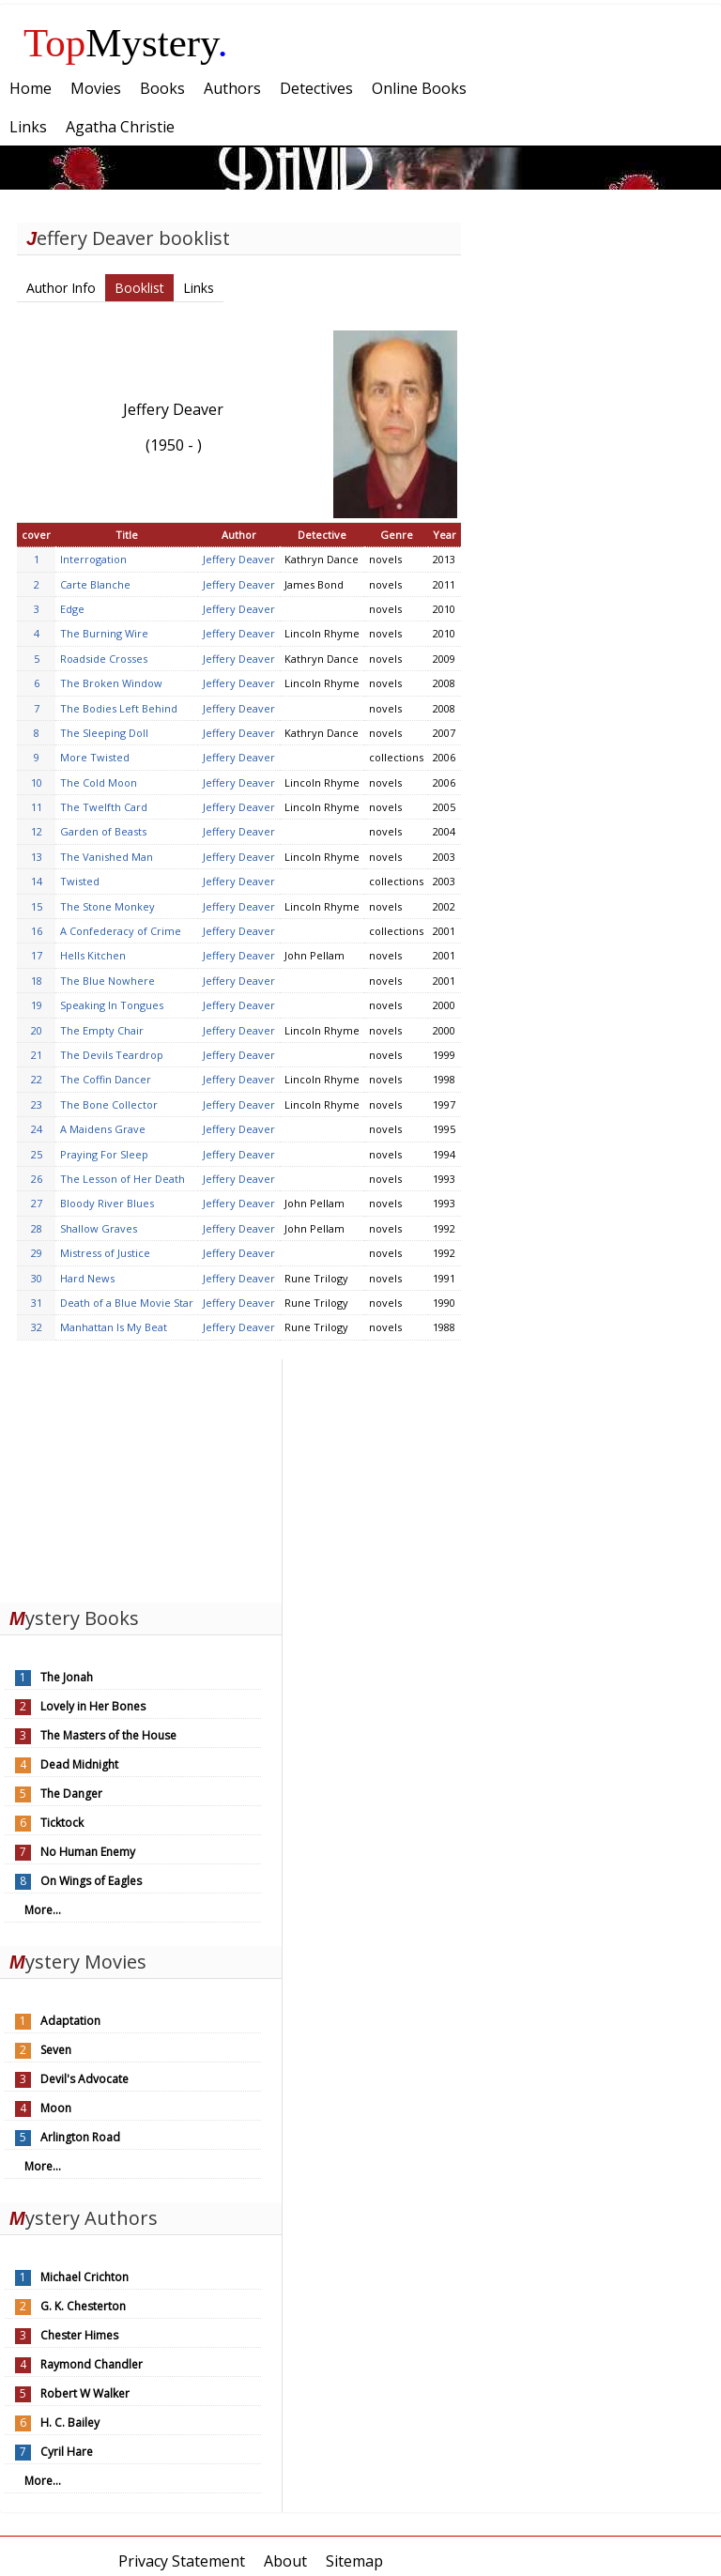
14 (36, 881)
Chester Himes (79, 2335)
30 (36, 1278)
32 (36, 1327)
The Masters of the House (108, 1735)
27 (36, 1203)
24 (36, 1129)
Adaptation (70, 2021)
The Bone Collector (109, 1104)
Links (198, 288)
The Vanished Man (106, 857)
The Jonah (66, 1677)
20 (36, 1030)
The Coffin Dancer (105, 1079)
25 (36, 1154)
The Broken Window (111, 683)
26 (36, 1179)
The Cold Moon (98, 782)
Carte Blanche (95, 584)
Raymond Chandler (91, 2364)
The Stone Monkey (107, 906)
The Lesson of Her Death (122, 1179)
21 (36, 1055)
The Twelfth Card (103, 807)
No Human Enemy (87, 1852)
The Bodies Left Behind (118, 708)
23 (36, 1104)
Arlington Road (80, 2137)
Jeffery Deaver (239, 559)
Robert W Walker (85, 2393)
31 (36, 1303)
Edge (72, 609)
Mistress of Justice (105, 1253)
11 (36, 807)
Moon (55, 2108)
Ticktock (62, 1823)
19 (36, 1005)
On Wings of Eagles (91, 1881)
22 (36, 1079)
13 (36, 857)
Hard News (87, 1278)
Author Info (61, 288)
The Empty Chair (102, 1030)
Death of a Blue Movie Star (126, 1303)
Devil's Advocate (84, 2079)
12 (36, 831)
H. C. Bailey (70, 2422)
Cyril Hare (66, 2452)
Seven (55, 2050)
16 (36, 931)
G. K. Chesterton (83, 2306)
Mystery (125, 43)
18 (36, 981)
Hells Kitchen (93, 955)
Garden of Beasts (103, 831)
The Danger (71, 1794)
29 (36, 1253)
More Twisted (95, 757)
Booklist (139, 288)
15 (36, 906)
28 (36, 1228)
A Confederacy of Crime (120, 931)
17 (36, 955)
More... (42, 1910)
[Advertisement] (141, 1476)
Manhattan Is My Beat (113, 1327)
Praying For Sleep (104, 1154)
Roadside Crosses (103, 659)
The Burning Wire (104, 633)
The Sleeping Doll (104, 733)
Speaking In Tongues (111, 1005)
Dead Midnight (79, 1764)
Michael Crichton (84, 2277)
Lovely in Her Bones (93, 1706)
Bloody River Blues (107, 1203)
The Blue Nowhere (107, 981)
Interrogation (93, 559)
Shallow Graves (98, 1228)
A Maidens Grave (103, 1129)
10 (36, 782)
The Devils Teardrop (111, 1055)
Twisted (80, 881)
